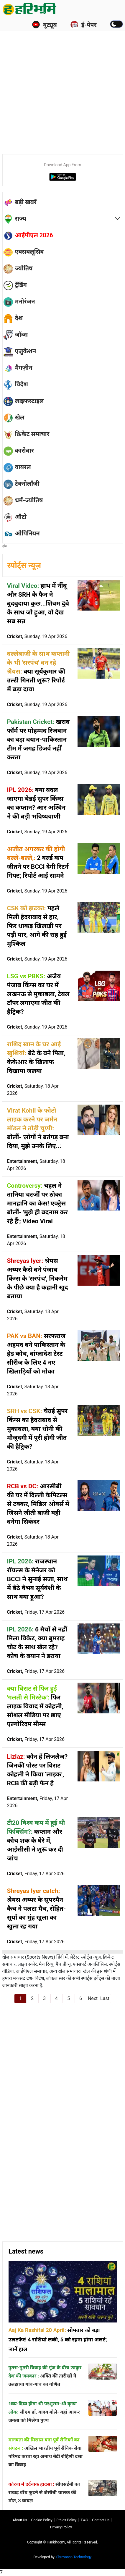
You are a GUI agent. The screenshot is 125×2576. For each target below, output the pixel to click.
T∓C (84, 2520)
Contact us (100, 2520)
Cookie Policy (41, 2520)
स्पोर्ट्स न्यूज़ (24, 565)
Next (93, 1998)
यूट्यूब (44, 24)
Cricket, (37, 636)
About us (20, 2520)
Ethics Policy (67, 2520)
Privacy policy (61, 2527)
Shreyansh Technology (74, 2557)
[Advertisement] (62, 83)
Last (104, 1998)
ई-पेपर (83, 24)
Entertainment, (36, 1164)
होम (4, 546)
